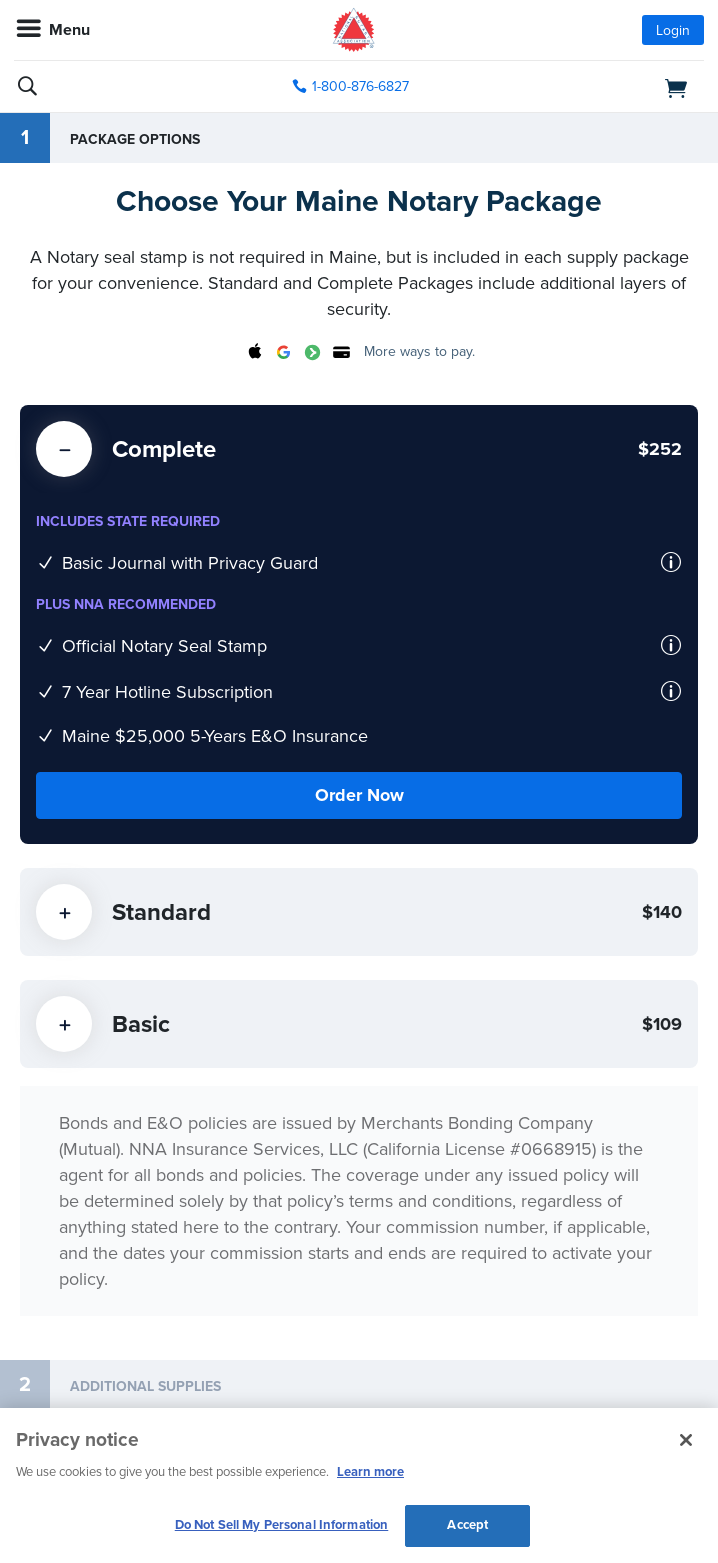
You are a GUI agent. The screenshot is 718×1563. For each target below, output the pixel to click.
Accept (467, 1525)
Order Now (359, 795)
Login (673, 30)
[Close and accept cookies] (686, 1440)
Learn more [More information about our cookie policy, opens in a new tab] (370, 1472)
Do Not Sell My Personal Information (282, 1525)
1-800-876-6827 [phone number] (360, 86)
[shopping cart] (593, 87)
